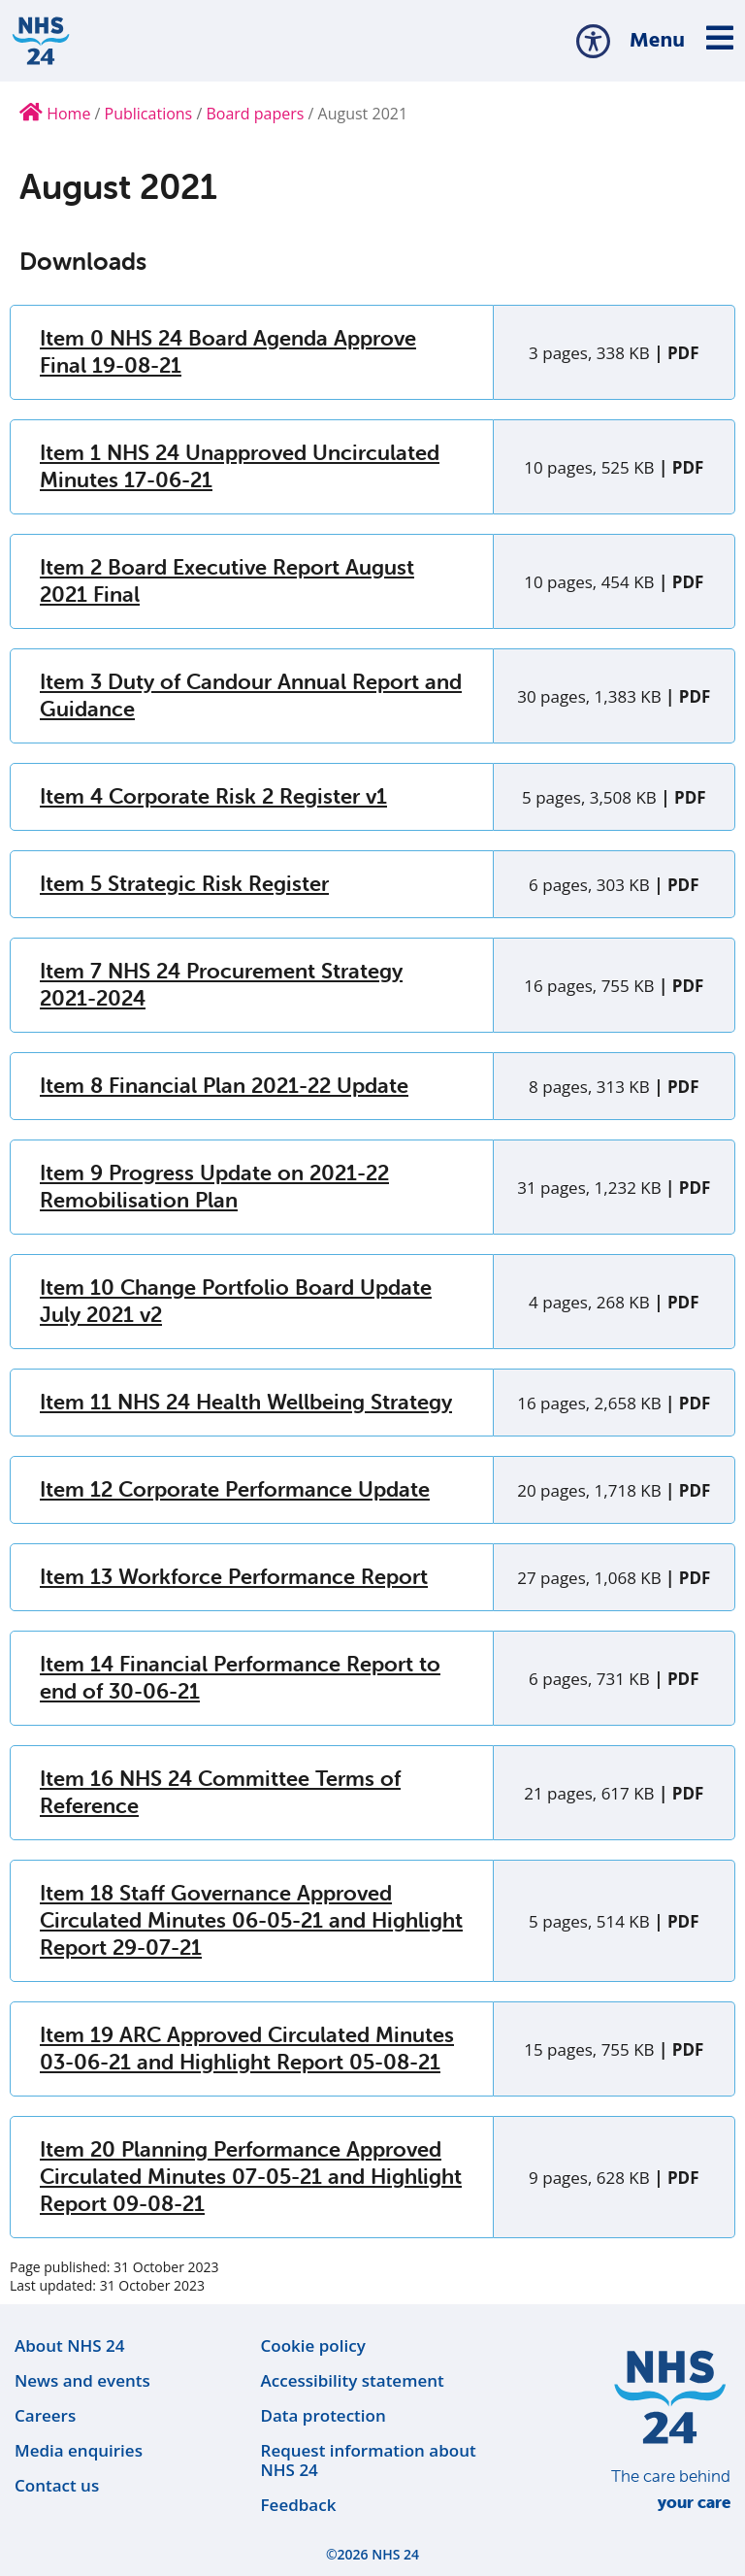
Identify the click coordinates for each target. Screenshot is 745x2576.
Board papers (255, 113)
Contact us (57, 2485)
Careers (45, 2415)
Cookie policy (313, 2345)
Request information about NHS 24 (368, 2460)
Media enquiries (79, 2450)
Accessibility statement (352, 2380)
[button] (593, 41)
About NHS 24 (69, 2345)
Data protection (323, 2415)
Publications (149, 113)
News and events (82, 2380)
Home (54, 113)
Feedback (299, 2504)
